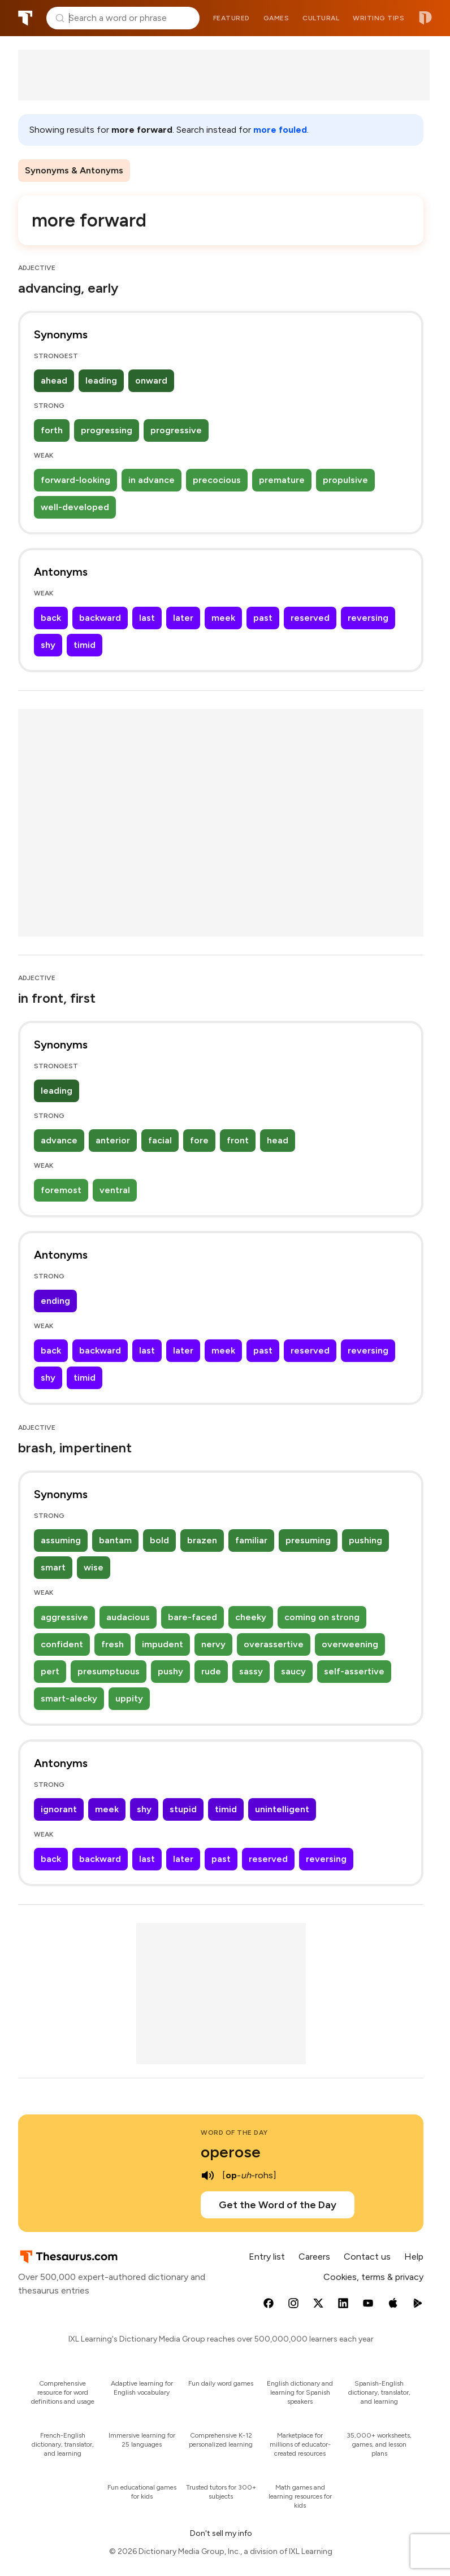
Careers (314, 2256)
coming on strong (322, 1617)
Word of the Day (234, 2132)
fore (199, 1140)
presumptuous (108, 1671)
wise (93, 1567)
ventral (114, 1190)
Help (413, 2256)
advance (59, 1140)
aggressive (64, 1617)
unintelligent (282, 1809)
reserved (310, 617)
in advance (151, 480)
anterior (113, 1140)
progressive (176, 430)
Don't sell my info (221, 2533)
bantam (115, 1540)
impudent (162, 1644)
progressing (106, 430)
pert (50, 1671)
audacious (128, 1617)
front (238, 1140)
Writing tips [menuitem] (378, 18)
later (183, 617)
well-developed (75, 507)
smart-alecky (69, 1698)
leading (101, 380)
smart (53, 1567)
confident (62, 1644)
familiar (251, 1540)
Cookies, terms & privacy (373, 2277)
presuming (308, 1540)
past (262, 617)
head (277, 1140)
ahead (54, 380)
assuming (61, 1540)
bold (159, 1540)
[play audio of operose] (207, 2175)
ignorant (59, 1809)
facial (160, 1140)
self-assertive (354, 1671)
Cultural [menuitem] (320, 18)
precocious (217, 480)
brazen (202, 1540)
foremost (61, 1190)
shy (48, 644)
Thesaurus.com (25, 18)
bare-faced (192, 1617)
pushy (170, 1671)
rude (211, 1671)
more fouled (280, 129)
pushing (365, 1540)
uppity (129, 1698)
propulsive (345, 480)
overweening (350, 1644)
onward (151, 380)
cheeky (250, 1617)
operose (231, 2151)
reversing (368, 617)
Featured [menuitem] (231, 18)
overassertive (274, 1644)
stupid (183, 1809)
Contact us (367, 2256)
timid (84, 644)
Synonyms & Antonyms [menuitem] (74, 170)
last (147, 617)
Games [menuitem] (276, 18)
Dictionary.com (425, 18)
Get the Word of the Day (277, 2205)
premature (282, 480)
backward (100, 617)
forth (52, 430)
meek (223, 617)
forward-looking (75, 480)
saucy (293, 1671)
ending (55, 1300)
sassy (251, 1671)
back (51, 617)
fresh (112, 1644)
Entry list (267, 2256)
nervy (213, 1644)
